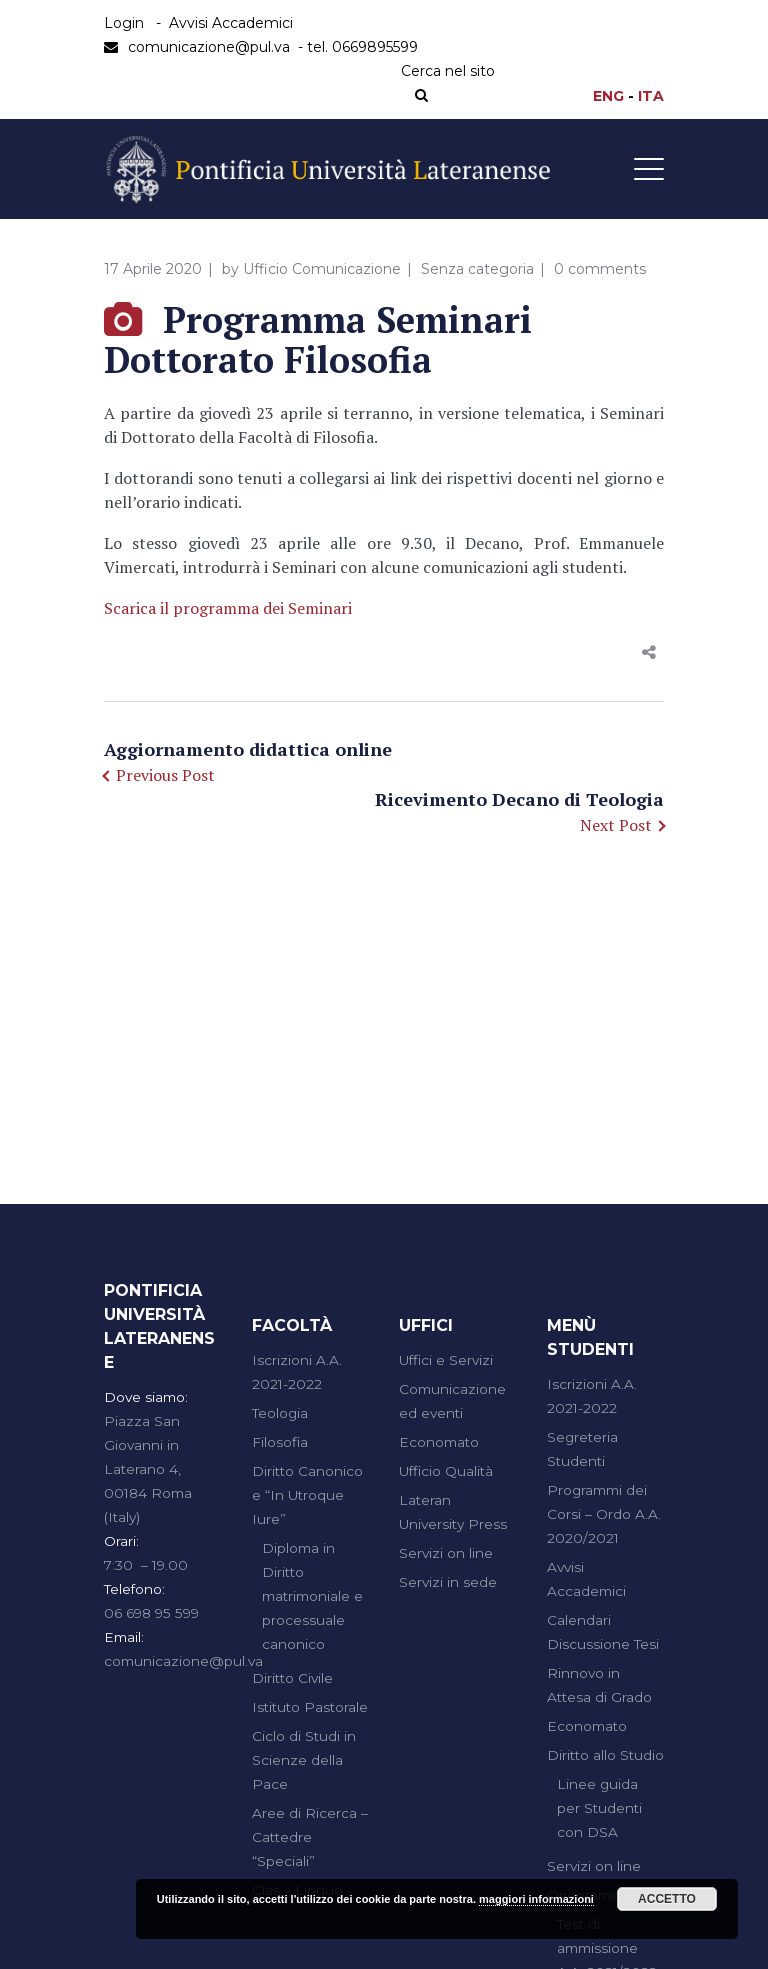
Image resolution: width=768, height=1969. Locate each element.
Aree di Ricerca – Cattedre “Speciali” (310, 1837)
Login (124, 23)
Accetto (667, 1899)
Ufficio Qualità (446, 1471)
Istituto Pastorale (310, 1707)
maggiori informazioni (536, 1899)
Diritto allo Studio (605, 1755)
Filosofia (280, 1442)
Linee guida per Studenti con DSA (599, 1808)
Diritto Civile (292, 1678)
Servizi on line (446, 1553)
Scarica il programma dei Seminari (228, 608)
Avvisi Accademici (231, 23)
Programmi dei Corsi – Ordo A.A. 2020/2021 (604, 1514)
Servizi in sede (448, 1582)
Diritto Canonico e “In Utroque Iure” (307, 1495)
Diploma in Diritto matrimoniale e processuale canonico (312, 1596)
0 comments (600, 269)
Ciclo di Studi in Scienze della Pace (304, 1760)
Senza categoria (477, 269)
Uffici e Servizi (446, 1360)
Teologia (280, 1413)
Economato (439, 1442)
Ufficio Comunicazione (322, 269)
